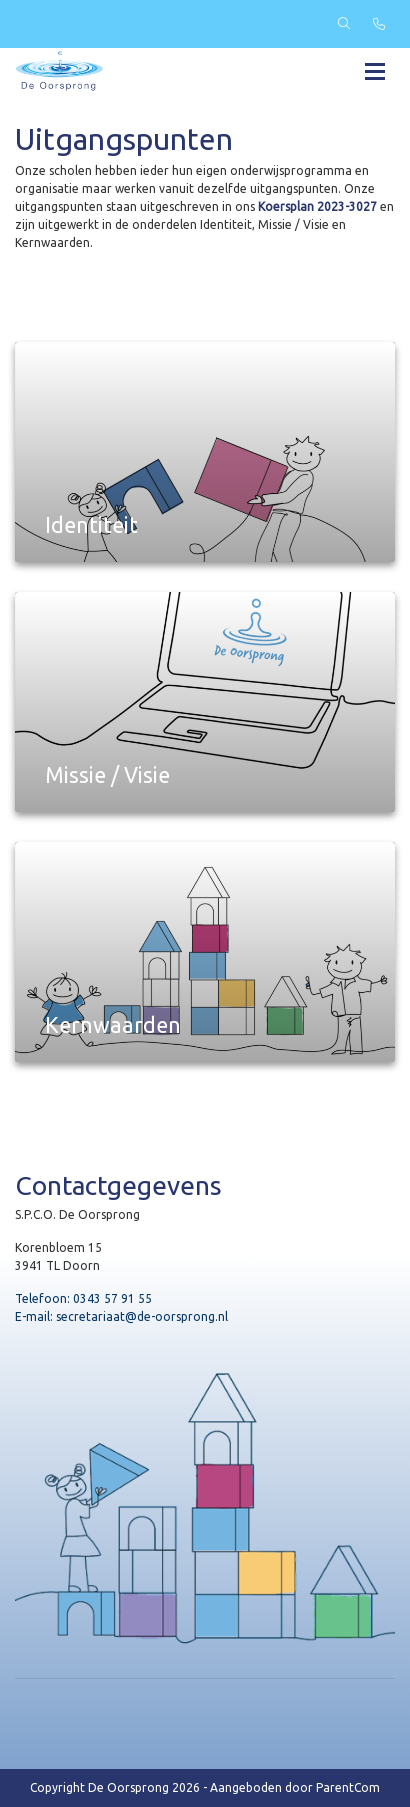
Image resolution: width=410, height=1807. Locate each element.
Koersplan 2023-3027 (317, 206)
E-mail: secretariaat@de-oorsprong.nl (121, 1316)
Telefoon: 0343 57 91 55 (83, 1298)
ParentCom (348, 1787)
